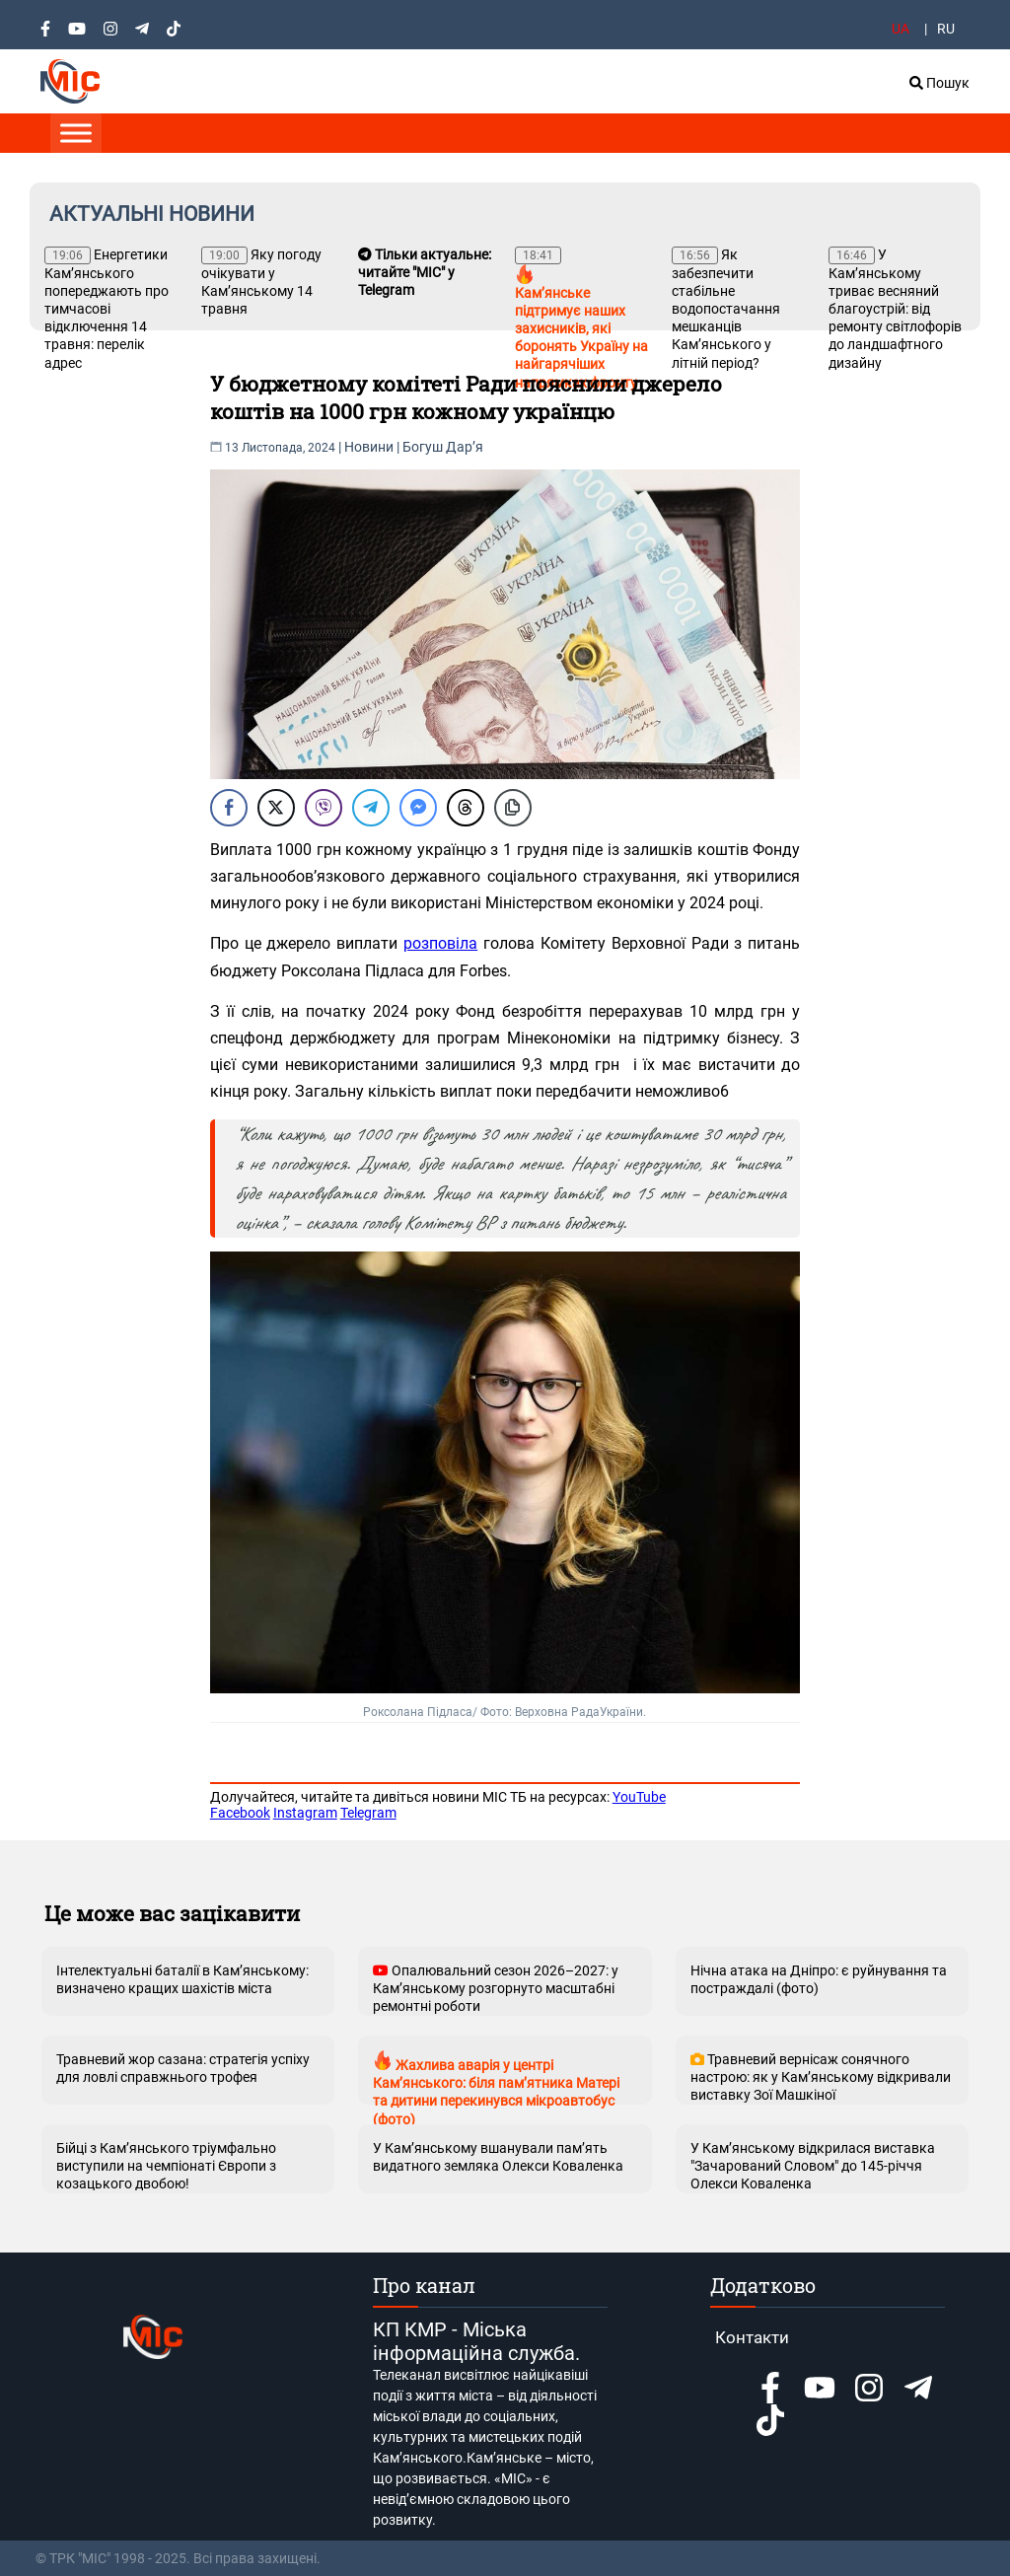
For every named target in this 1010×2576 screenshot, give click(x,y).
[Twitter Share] (276, 807)
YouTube (639, 1797)
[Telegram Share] (371, 807)
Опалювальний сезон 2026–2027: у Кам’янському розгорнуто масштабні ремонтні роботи (495, 1988)
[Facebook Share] (229, 807)
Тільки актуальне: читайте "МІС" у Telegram (424, 272)
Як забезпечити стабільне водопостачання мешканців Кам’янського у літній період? (726, 309)
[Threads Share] (465, 807)
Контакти (752, 2337)
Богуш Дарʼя (442, 447)
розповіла (440, 943)
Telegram (368, 1813)
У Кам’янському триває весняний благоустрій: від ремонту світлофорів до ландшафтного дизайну (895, 309)
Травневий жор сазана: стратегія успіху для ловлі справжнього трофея (183, 2068)
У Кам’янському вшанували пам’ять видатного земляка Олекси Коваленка (498, 2157)
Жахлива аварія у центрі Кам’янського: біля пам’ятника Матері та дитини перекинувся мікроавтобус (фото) (496, 2077)
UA (900, 28)
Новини (369, 447)
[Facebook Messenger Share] (418, 807)
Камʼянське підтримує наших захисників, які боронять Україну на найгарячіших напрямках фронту (581, 319)
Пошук (939, 83)
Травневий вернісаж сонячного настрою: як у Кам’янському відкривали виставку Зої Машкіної (820, 2077)
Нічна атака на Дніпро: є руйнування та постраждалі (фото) (818, 1979)
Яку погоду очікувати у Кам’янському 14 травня (261, 282)
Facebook (240, 1813)
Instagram (305, 1813)
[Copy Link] (513, 807)
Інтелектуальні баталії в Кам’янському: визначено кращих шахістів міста (182, 1979)
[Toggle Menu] (76, 132)
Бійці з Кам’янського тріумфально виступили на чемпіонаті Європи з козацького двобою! (166, 2165)
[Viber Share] (323, 807)
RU (946, 28)
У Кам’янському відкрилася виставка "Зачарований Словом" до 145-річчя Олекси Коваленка (812, 2165)
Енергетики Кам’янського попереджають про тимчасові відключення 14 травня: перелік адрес (106, 309)
